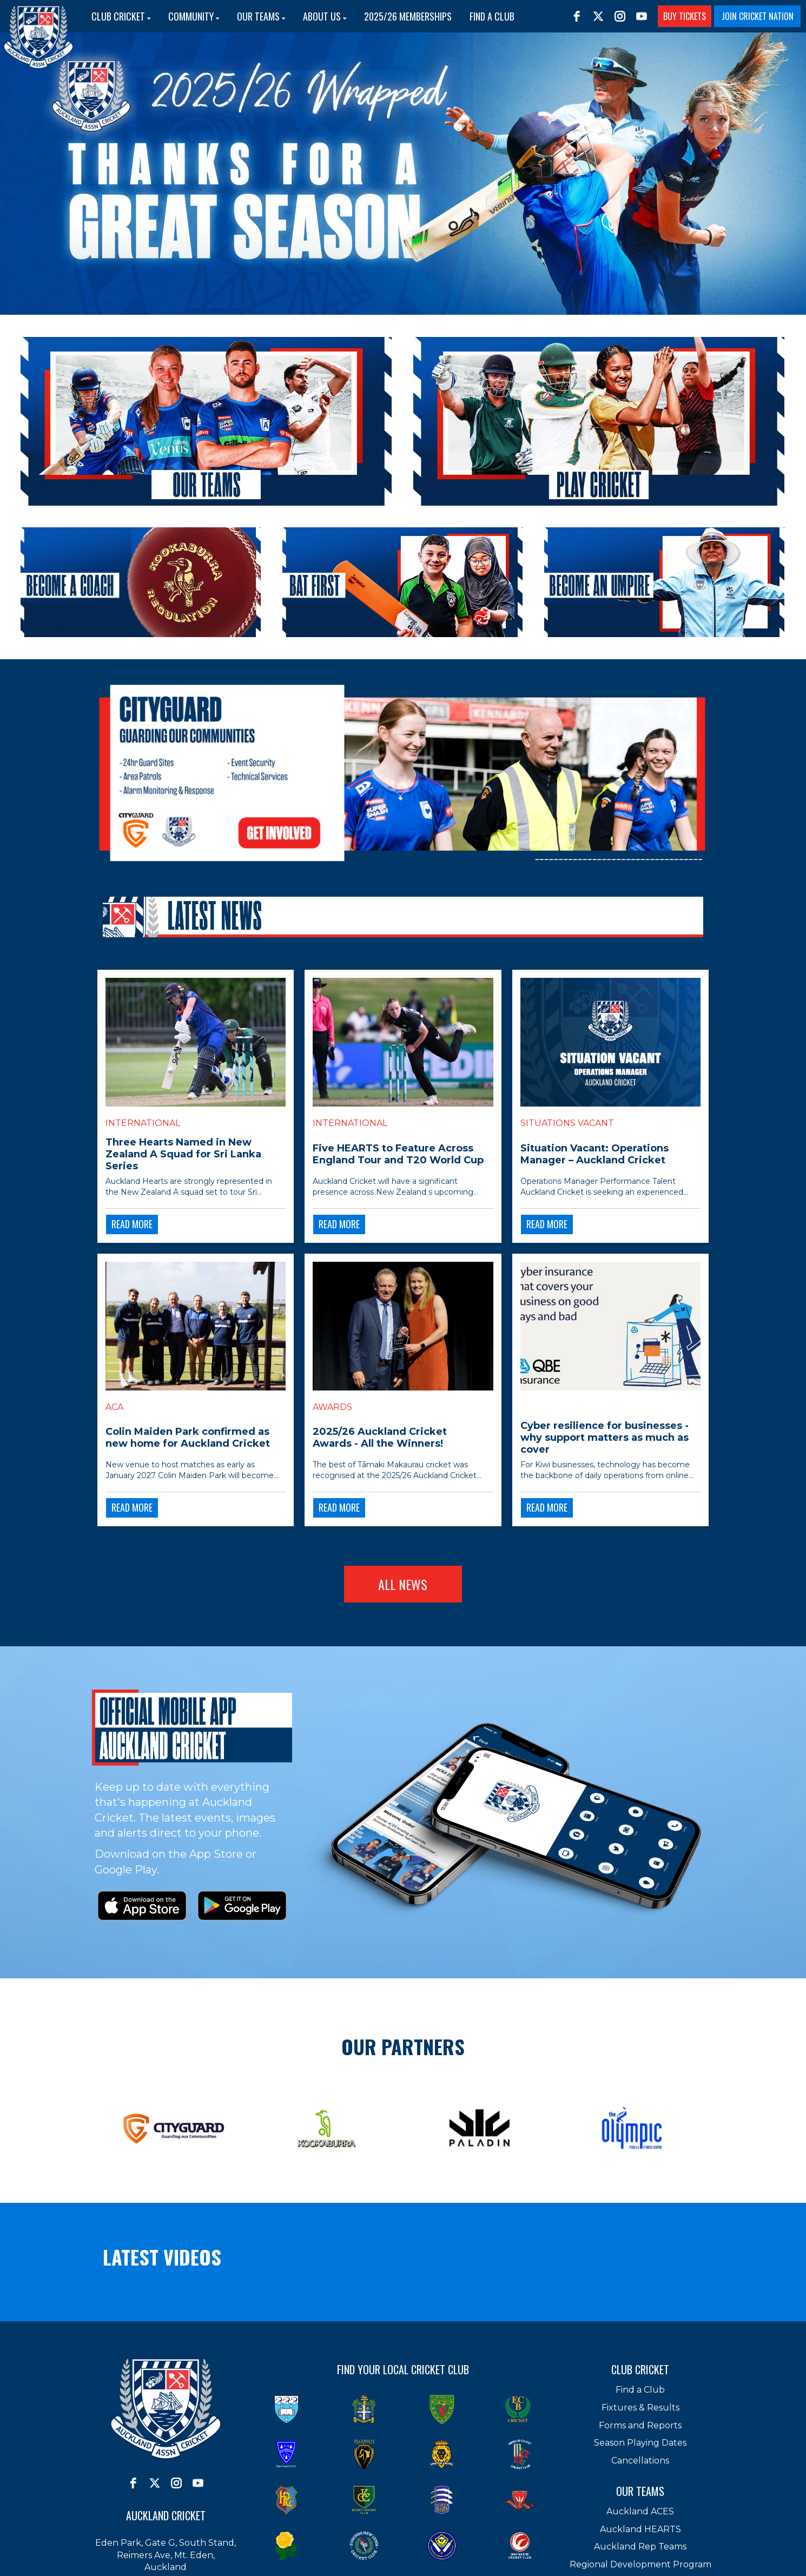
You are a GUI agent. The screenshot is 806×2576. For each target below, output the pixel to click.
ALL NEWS (402, 1584)
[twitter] (598, 16)
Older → (403, 1545)
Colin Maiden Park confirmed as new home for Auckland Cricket (187, 1437)
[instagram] (620, 16)
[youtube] (641, 16)
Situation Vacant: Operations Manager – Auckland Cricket (594, 1154)
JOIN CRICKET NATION (758, 16)
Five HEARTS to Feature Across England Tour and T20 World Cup (398, 1154)
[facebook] (576, 16)
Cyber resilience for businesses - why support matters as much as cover (604, 1437)
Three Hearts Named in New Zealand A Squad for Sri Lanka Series (183, 1154)
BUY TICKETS (684, 16)
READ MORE (132, 1224)
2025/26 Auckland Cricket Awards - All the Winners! (380, 1437)
